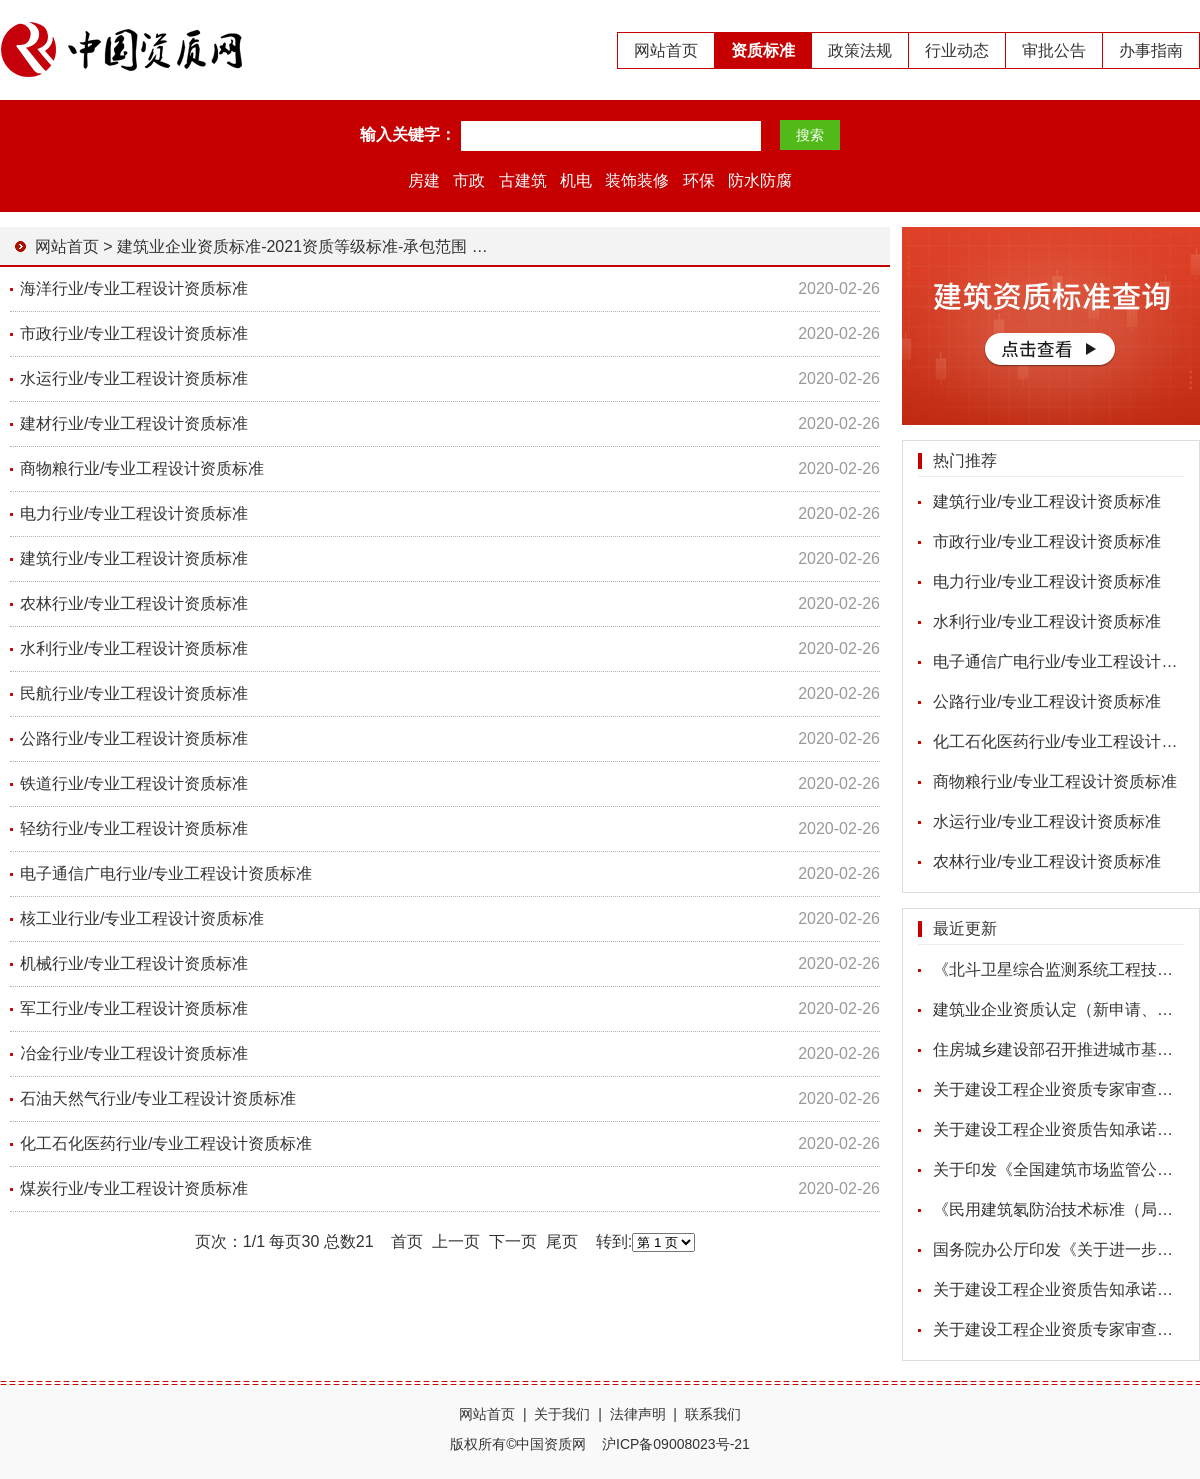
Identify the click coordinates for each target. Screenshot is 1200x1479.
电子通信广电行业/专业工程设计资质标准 (166, 873)
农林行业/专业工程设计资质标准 (1047, 861)
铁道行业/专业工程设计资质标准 (134, 783)
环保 (699, 180)
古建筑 (523, 180)
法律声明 (638, 1414)
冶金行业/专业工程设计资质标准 (134, 1053)
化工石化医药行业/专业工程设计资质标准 (166, 1143)
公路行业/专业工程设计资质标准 (1047, 701)
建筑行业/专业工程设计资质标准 (1047, 501)
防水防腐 (760, 180)
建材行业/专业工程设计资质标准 (134, 423)
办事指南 (1151, 50)
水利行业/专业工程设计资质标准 (1047, 621)
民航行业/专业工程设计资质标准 (134, 693)
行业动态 (957, 50)
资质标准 (763, 50)
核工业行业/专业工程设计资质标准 (142, 918)
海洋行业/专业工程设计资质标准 (134, 288)
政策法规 (860, 50)
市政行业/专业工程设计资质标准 (1047, 541)
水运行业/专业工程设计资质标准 (1047, 821)
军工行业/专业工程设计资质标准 (134, 1008)
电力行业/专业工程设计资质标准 (1047, 581)
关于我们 (562, 1414)
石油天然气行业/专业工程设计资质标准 (158, 1098)
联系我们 (713, 1414)
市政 (469, 180)
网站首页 (666, 50)
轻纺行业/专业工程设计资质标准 (134, 828)
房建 (424, 180)
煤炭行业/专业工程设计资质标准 (134, 1188)
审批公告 (1054, 50)
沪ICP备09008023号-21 (676, 1444)
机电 (576, 180)
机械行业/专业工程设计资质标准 (134, 963)
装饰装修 (637, 180)
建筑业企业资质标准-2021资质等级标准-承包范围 (292, 246)
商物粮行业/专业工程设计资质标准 (1055, 781)
